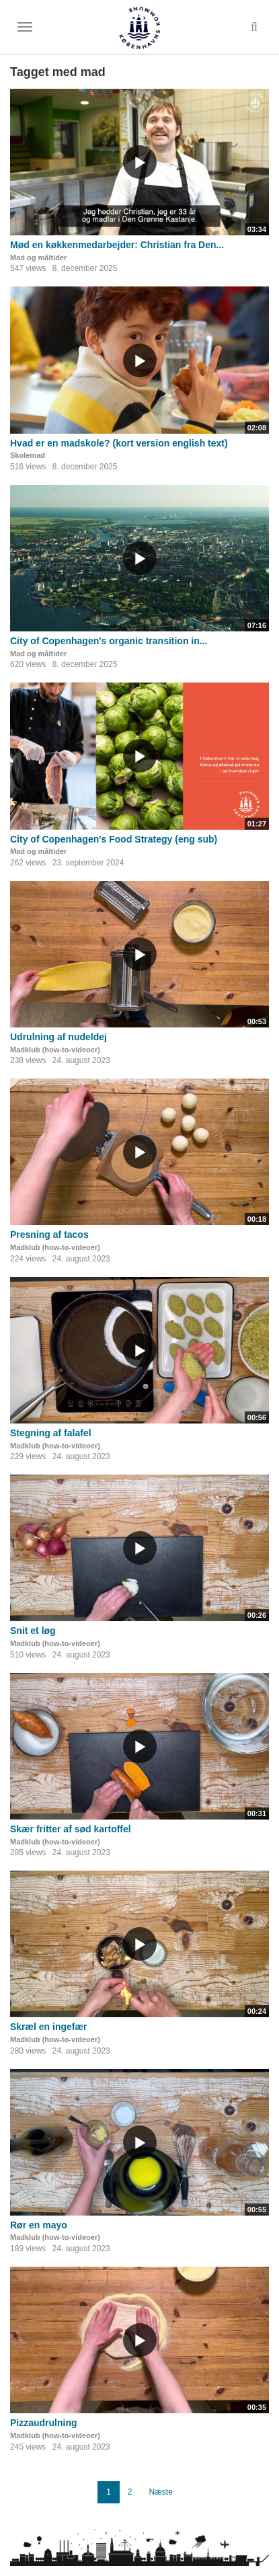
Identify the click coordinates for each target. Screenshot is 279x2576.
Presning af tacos (49, 1234)
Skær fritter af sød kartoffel (70, 1829)
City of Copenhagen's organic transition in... (108, 640)
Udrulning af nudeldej (58, 1036)
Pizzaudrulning (43, 2422)
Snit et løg (33, 1630)
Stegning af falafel (50, 1433)
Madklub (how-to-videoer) (55, 1050)
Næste (161, 2492)
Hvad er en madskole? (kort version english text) (119, 443)
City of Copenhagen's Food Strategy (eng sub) (113, 839)
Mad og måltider (38, 257)
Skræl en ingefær (48, 2026)
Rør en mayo (38, 2225)
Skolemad (27, 455)
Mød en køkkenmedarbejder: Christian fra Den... (117, 244)
